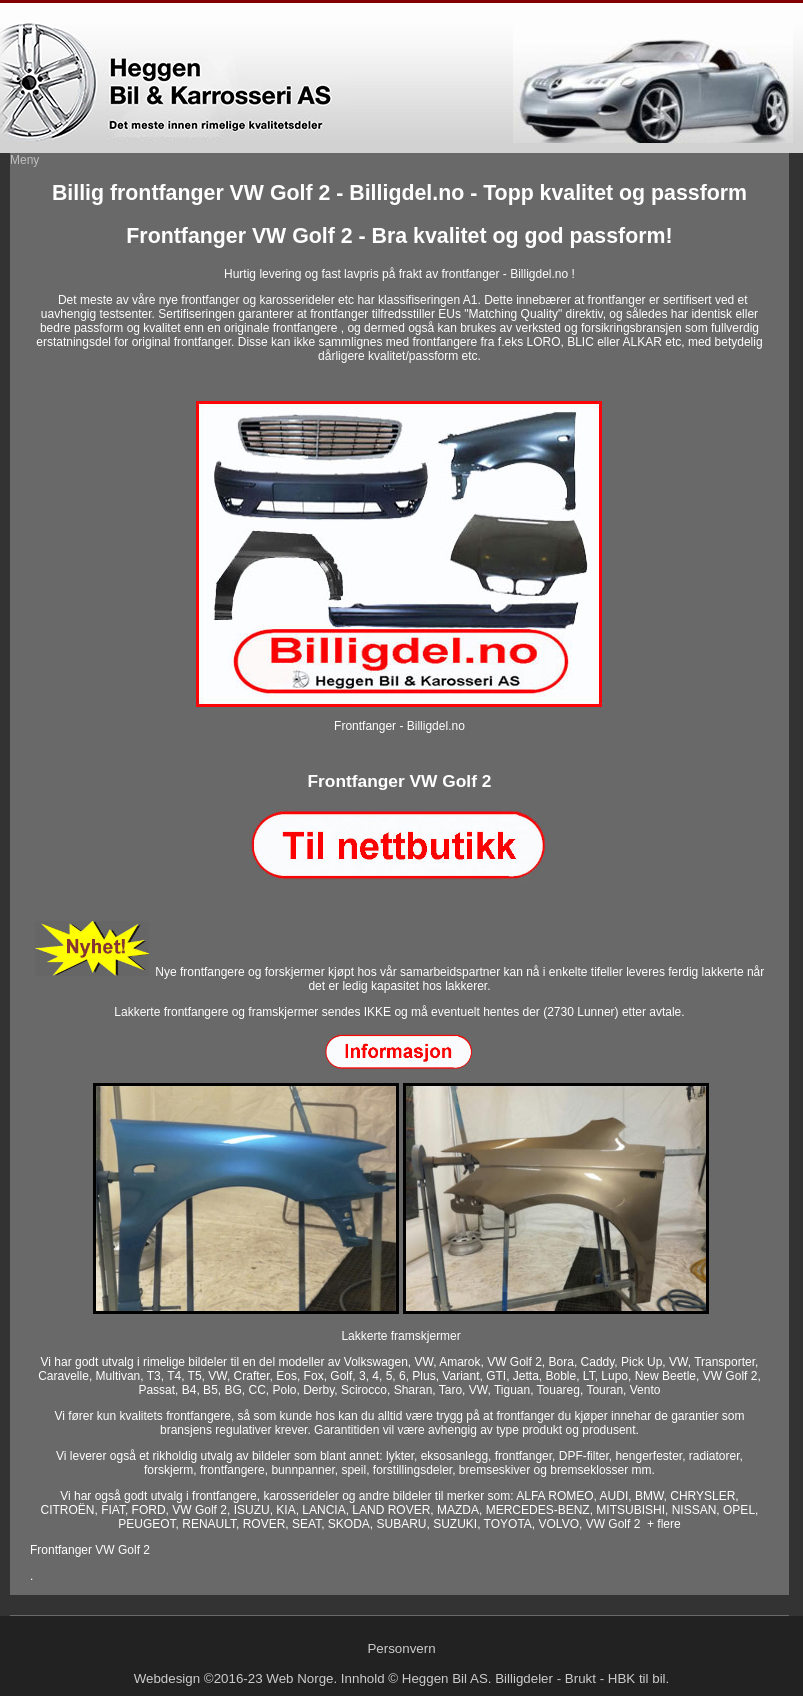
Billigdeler (524, 1678)
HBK (621, 1678)
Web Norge (299, 1678)
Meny (24, 160)
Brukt (580, 1678)
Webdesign (167, 1678)
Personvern (401, 1648)
